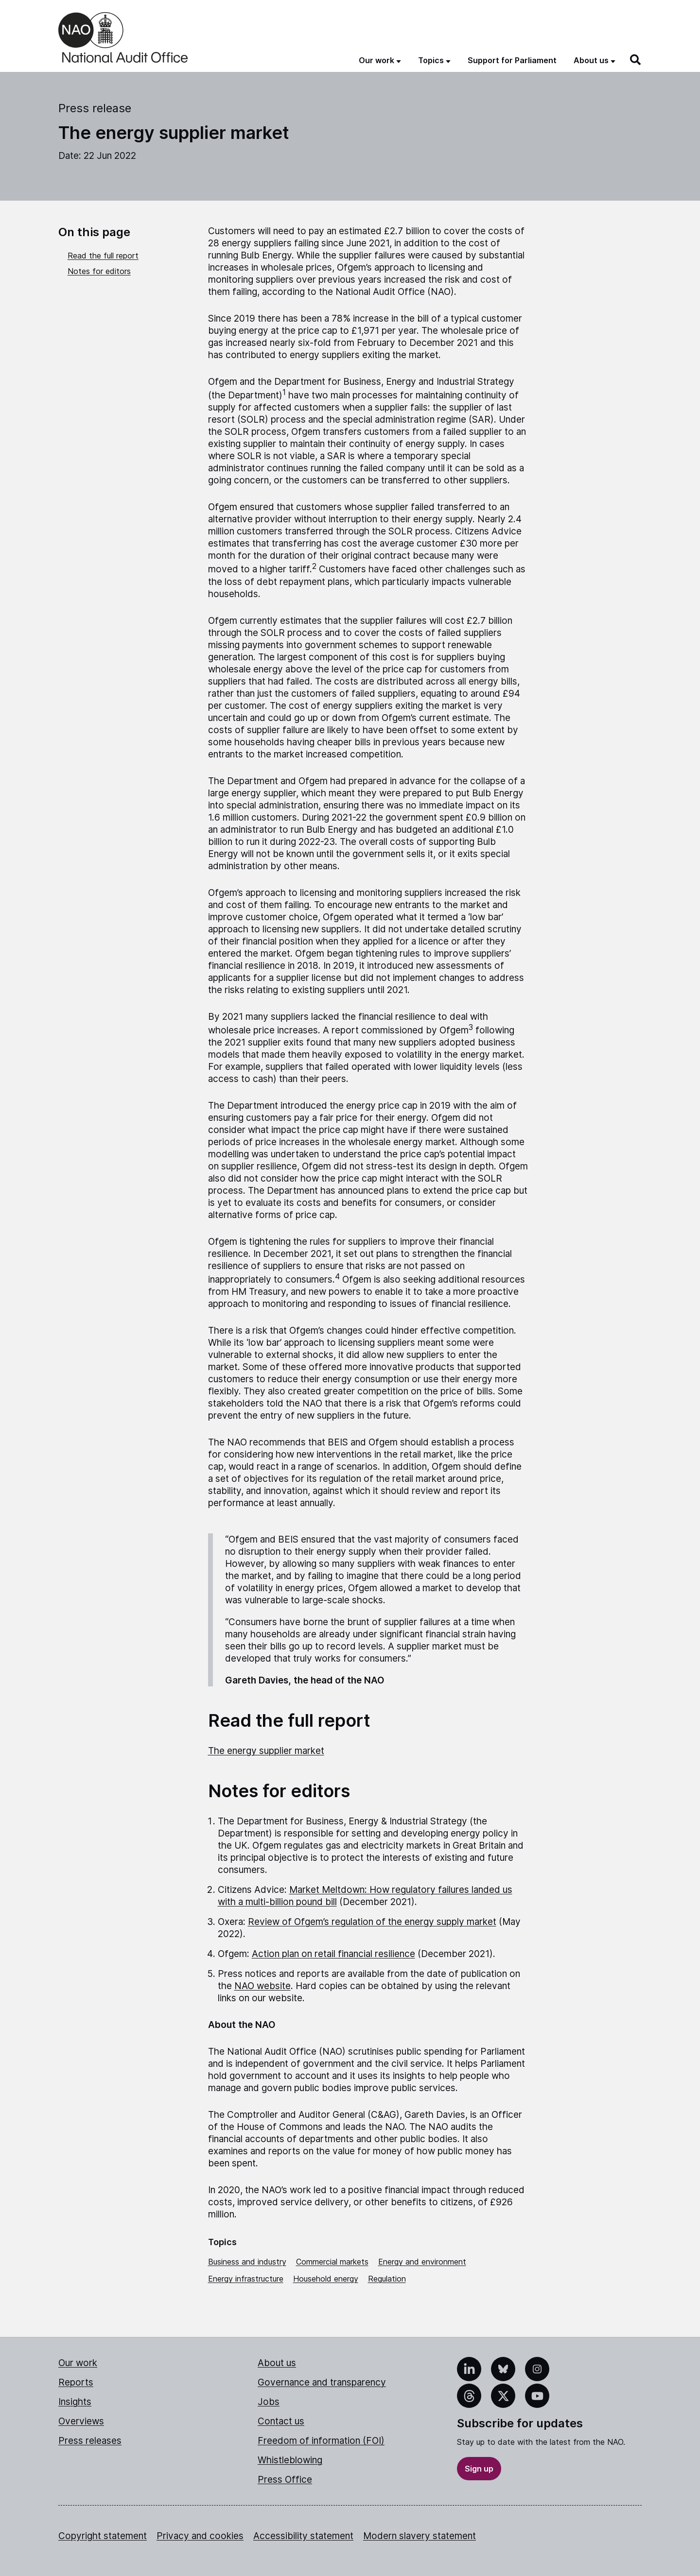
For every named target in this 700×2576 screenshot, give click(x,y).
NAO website (262, 1986)
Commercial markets (332, 2262)
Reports (75, 2382)
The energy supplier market (266, 1750)
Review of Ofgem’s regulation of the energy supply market (372, 1921)
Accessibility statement (303, 2536)
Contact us (281, 2421)
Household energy (325, 2279)
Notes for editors (99, 271)
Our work (77, 2363)
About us (277, 2363)
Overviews (81, 2421)
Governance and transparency (322, 2382)
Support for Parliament (512, 60)
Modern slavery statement (419, 2536)
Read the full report (103, 255)
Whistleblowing (290, 2460)
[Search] (636, 60)
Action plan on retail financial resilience (333, 1953)
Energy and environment (422, 2262)
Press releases (90, 2440)
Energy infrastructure (245, 2279)
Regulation (387, 2279)
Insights (74, 2401)
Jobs (269, 2401)
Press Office (285, 2479)
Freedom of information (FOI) (321, 2440)
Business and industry (247, 2262)
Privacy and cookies (200, 2536)
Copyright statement (102, 2536)
